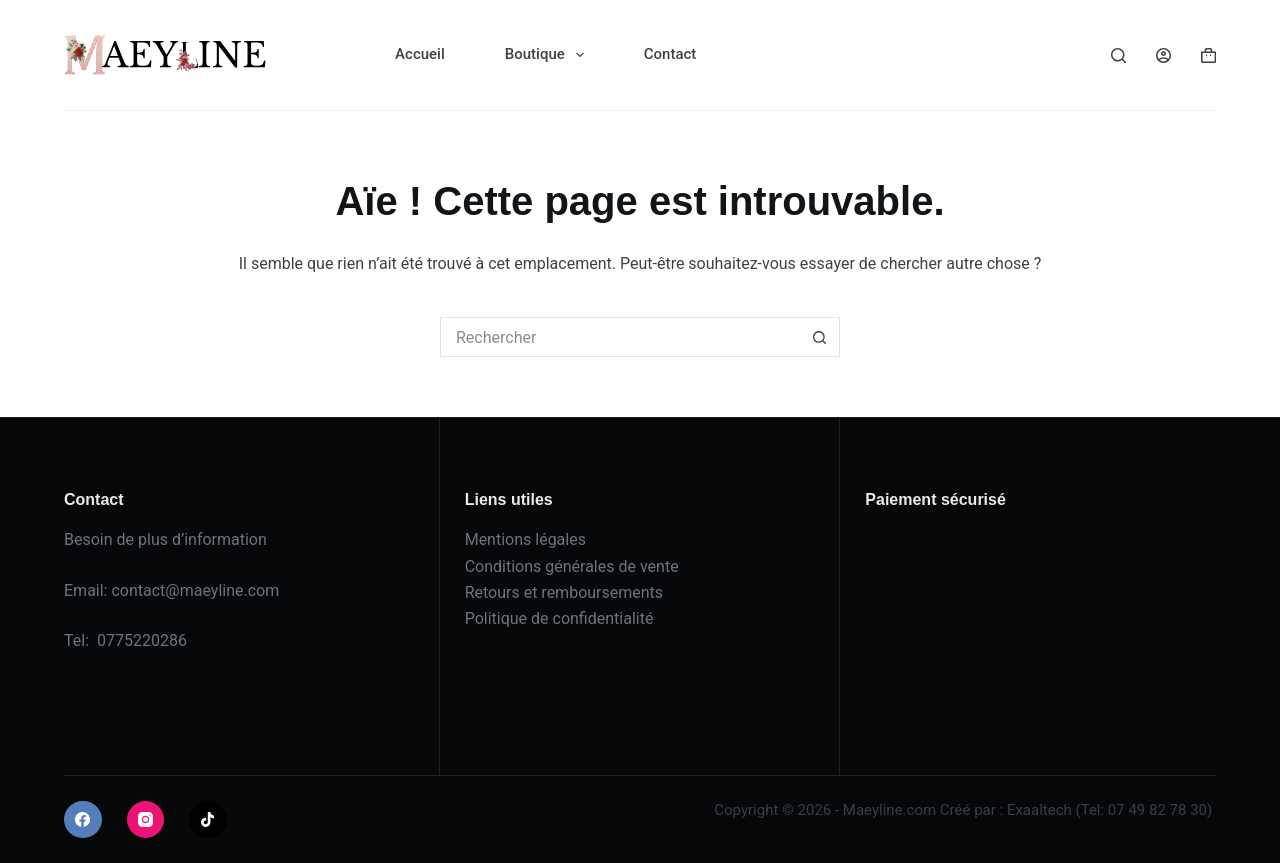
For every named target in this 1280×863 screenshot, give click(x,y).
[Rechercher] (1118, 55)
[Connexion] (1163, 55)
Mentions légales (525, 539)
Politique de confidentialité (559, 618)
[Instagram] (146, 820)
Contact (670, 54)
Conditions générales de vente (572, 566)
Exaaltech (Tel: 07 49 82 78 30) (1109, 810)
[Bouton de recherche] (820, 337)
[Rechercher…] (620, 337)
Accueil (420, 54)
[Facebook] (83, 820)
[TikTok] (208, 820)
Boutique (548, 55)
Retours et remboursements (564, 592)
